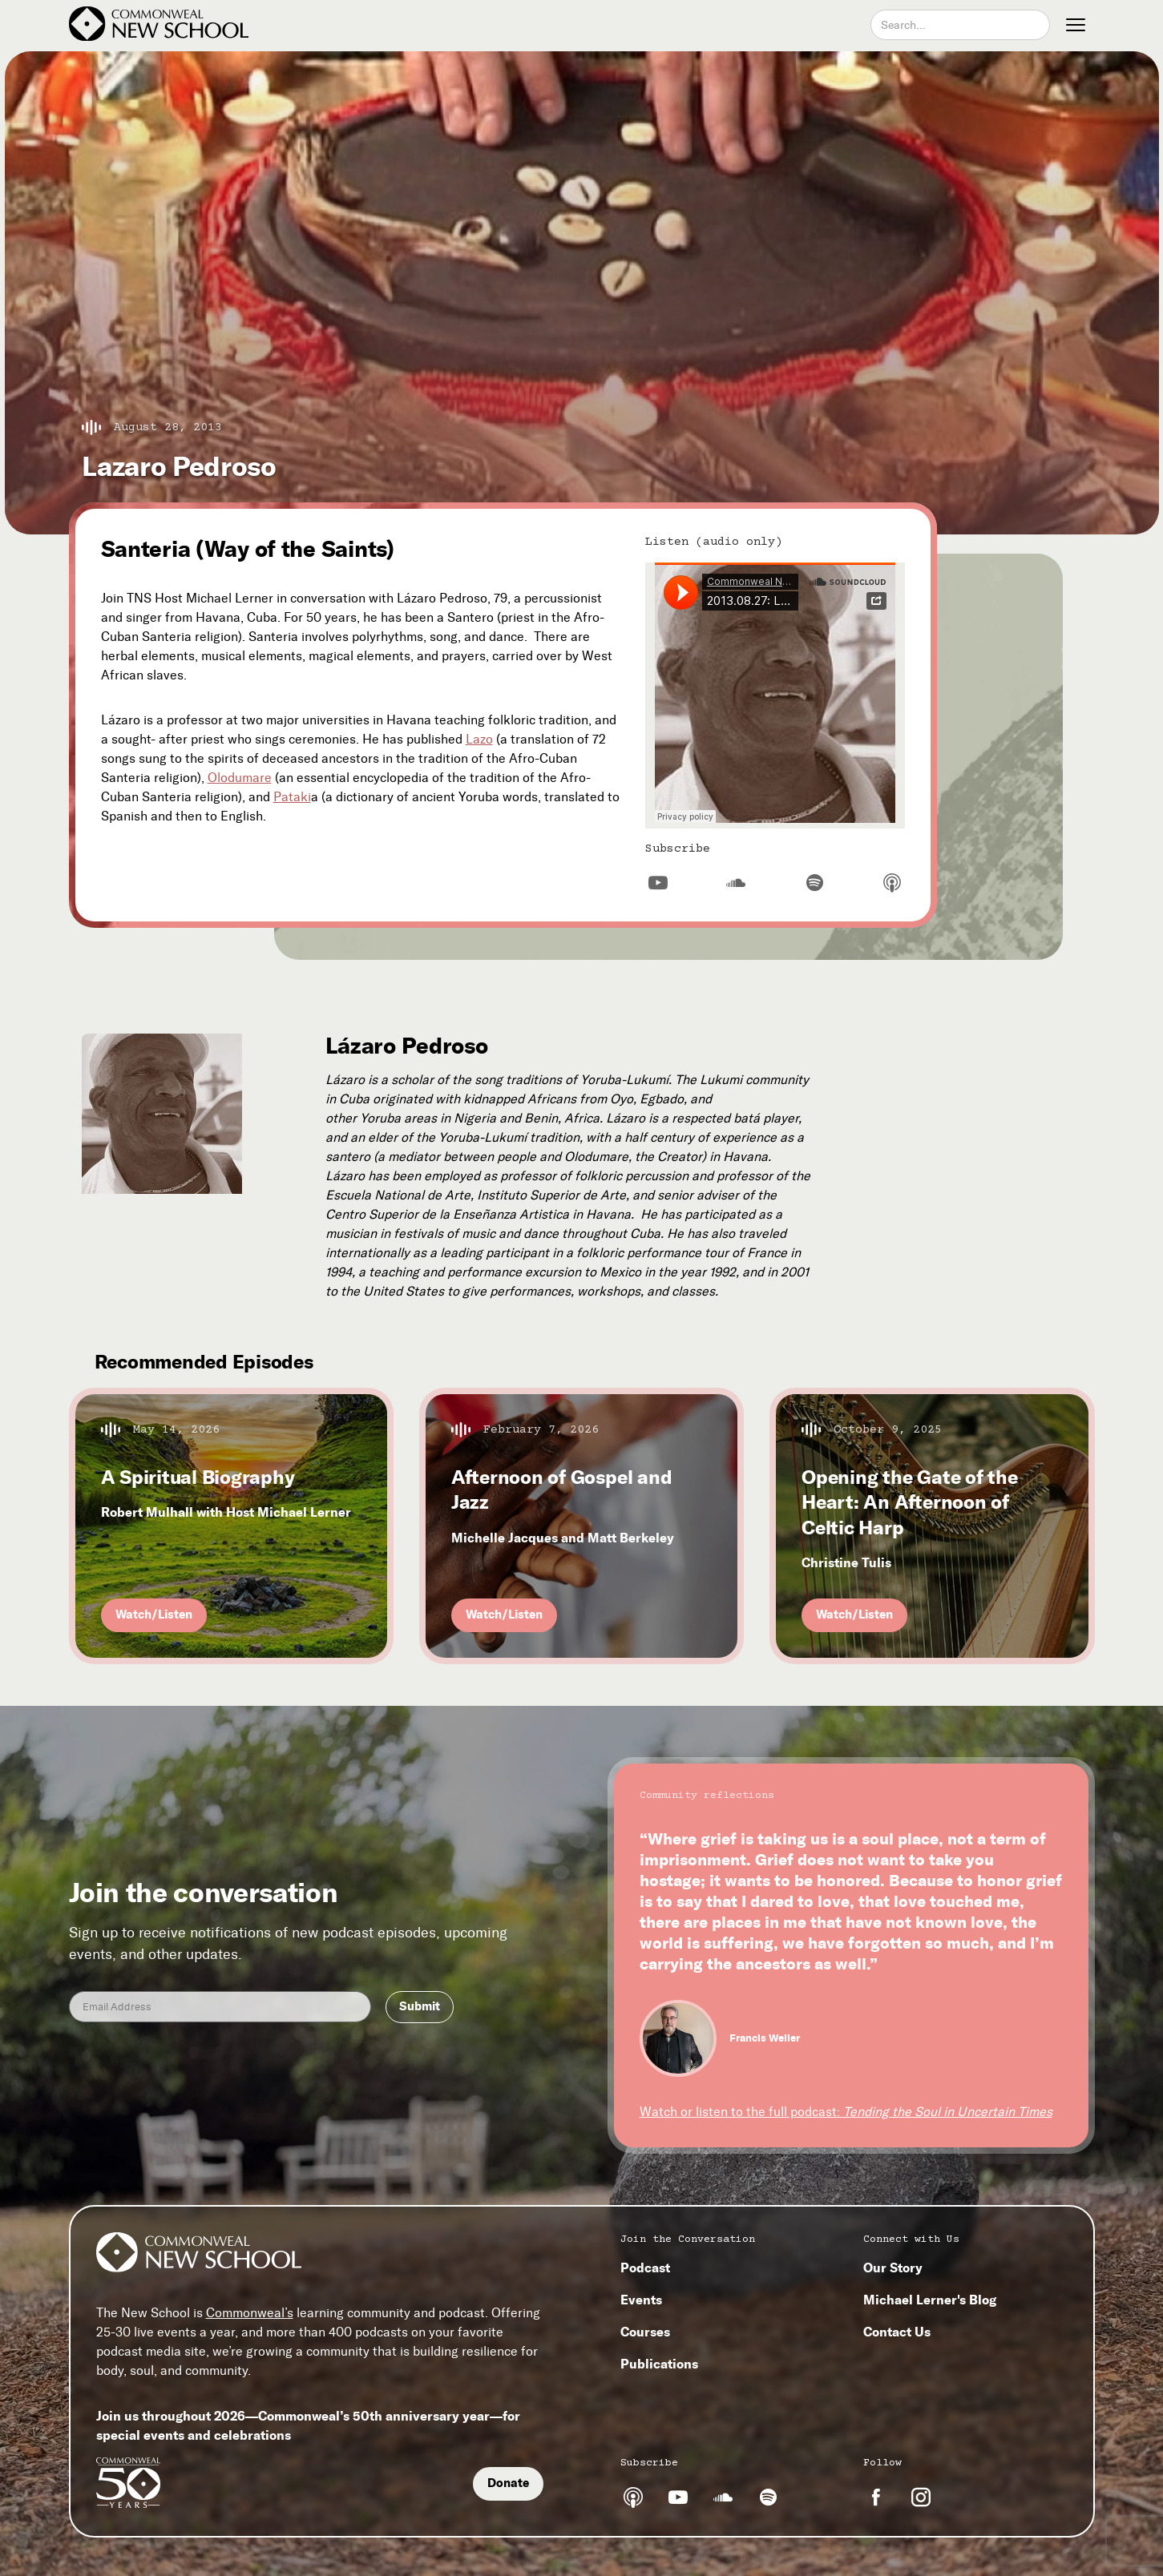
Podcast (645, 2268)
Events (641, 2300)
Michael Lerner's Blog (929, 2300)
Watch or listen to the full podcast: (846, 2111)
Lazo (479, 739)
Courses (645, 2332)
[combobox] (960, 25)
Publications (659, 2364)
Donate (508, 2483)
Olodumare (240, 777)
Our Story (893, 2268)
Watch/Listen (153, 1614)
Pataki (292, 796)
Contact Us (897, 2332)
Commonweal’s (249, 2312)
